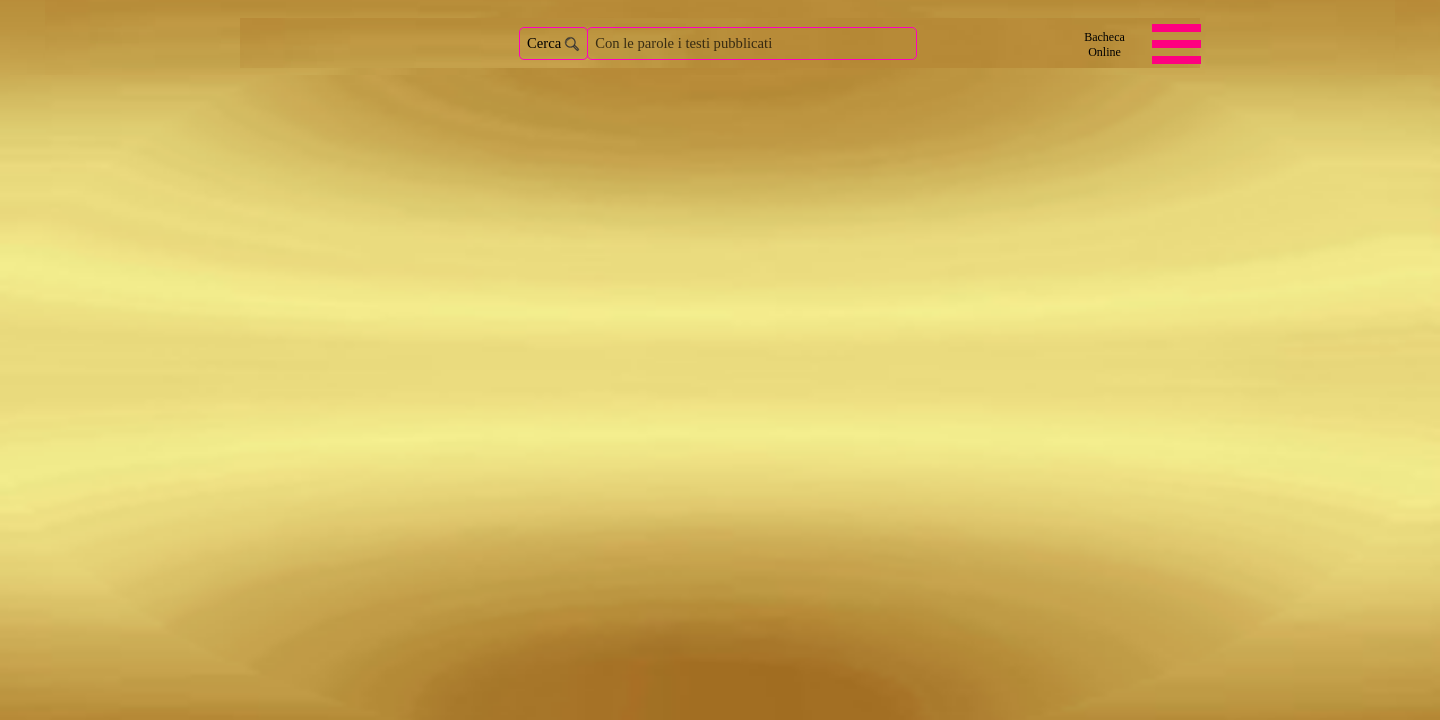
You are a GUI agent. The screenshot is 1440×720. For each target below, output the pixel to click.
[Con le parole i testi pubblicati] (752, 43)
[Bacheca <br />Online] (1104, 44)
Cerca (544, 43)
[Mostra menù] (1176, 43)
